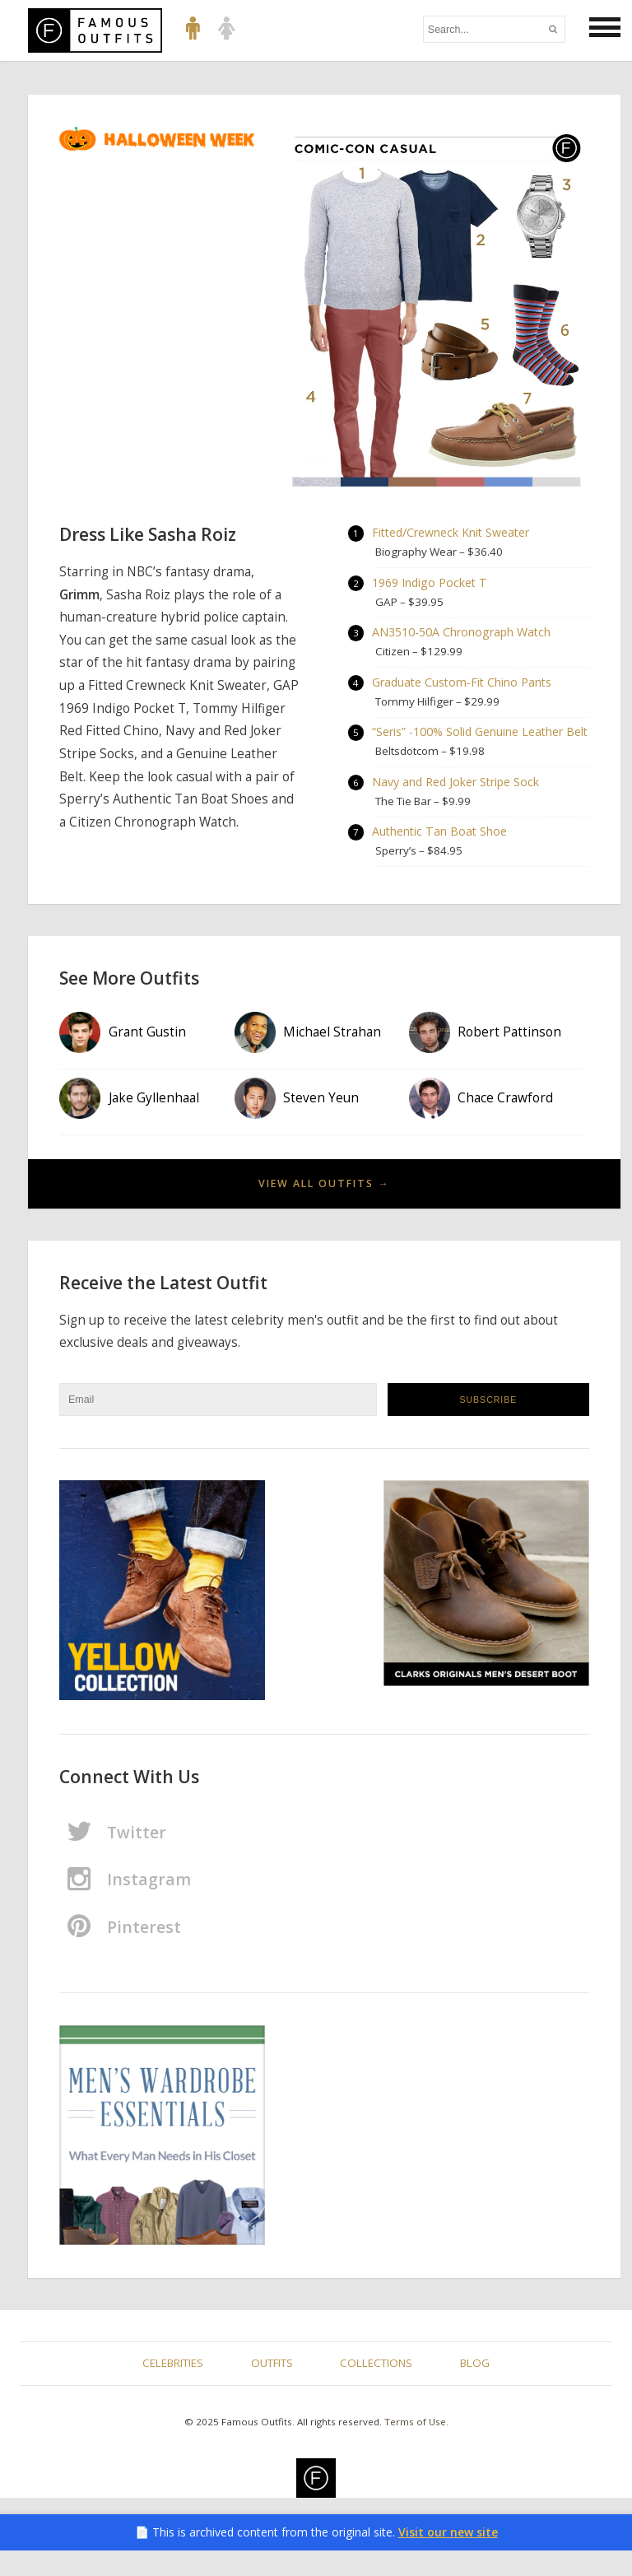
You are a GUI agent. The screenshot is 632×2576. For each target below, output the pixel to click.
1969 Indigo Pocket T (430, 584)
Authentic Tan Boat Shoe (440, 856)
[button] (604, 28)
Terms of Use (415, 2447)
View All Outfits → (323, 1209)
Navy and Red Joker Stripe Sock (457, 806)
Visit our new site (448, 2557)
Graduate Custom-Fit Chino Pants (463, 685)
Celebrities (172, 2388)
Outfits (272, 2388)
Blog (475, 2388)
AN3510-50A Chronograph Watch (462, 634)
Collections (376, 2388)
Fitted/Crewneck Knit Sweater (452, 533)
